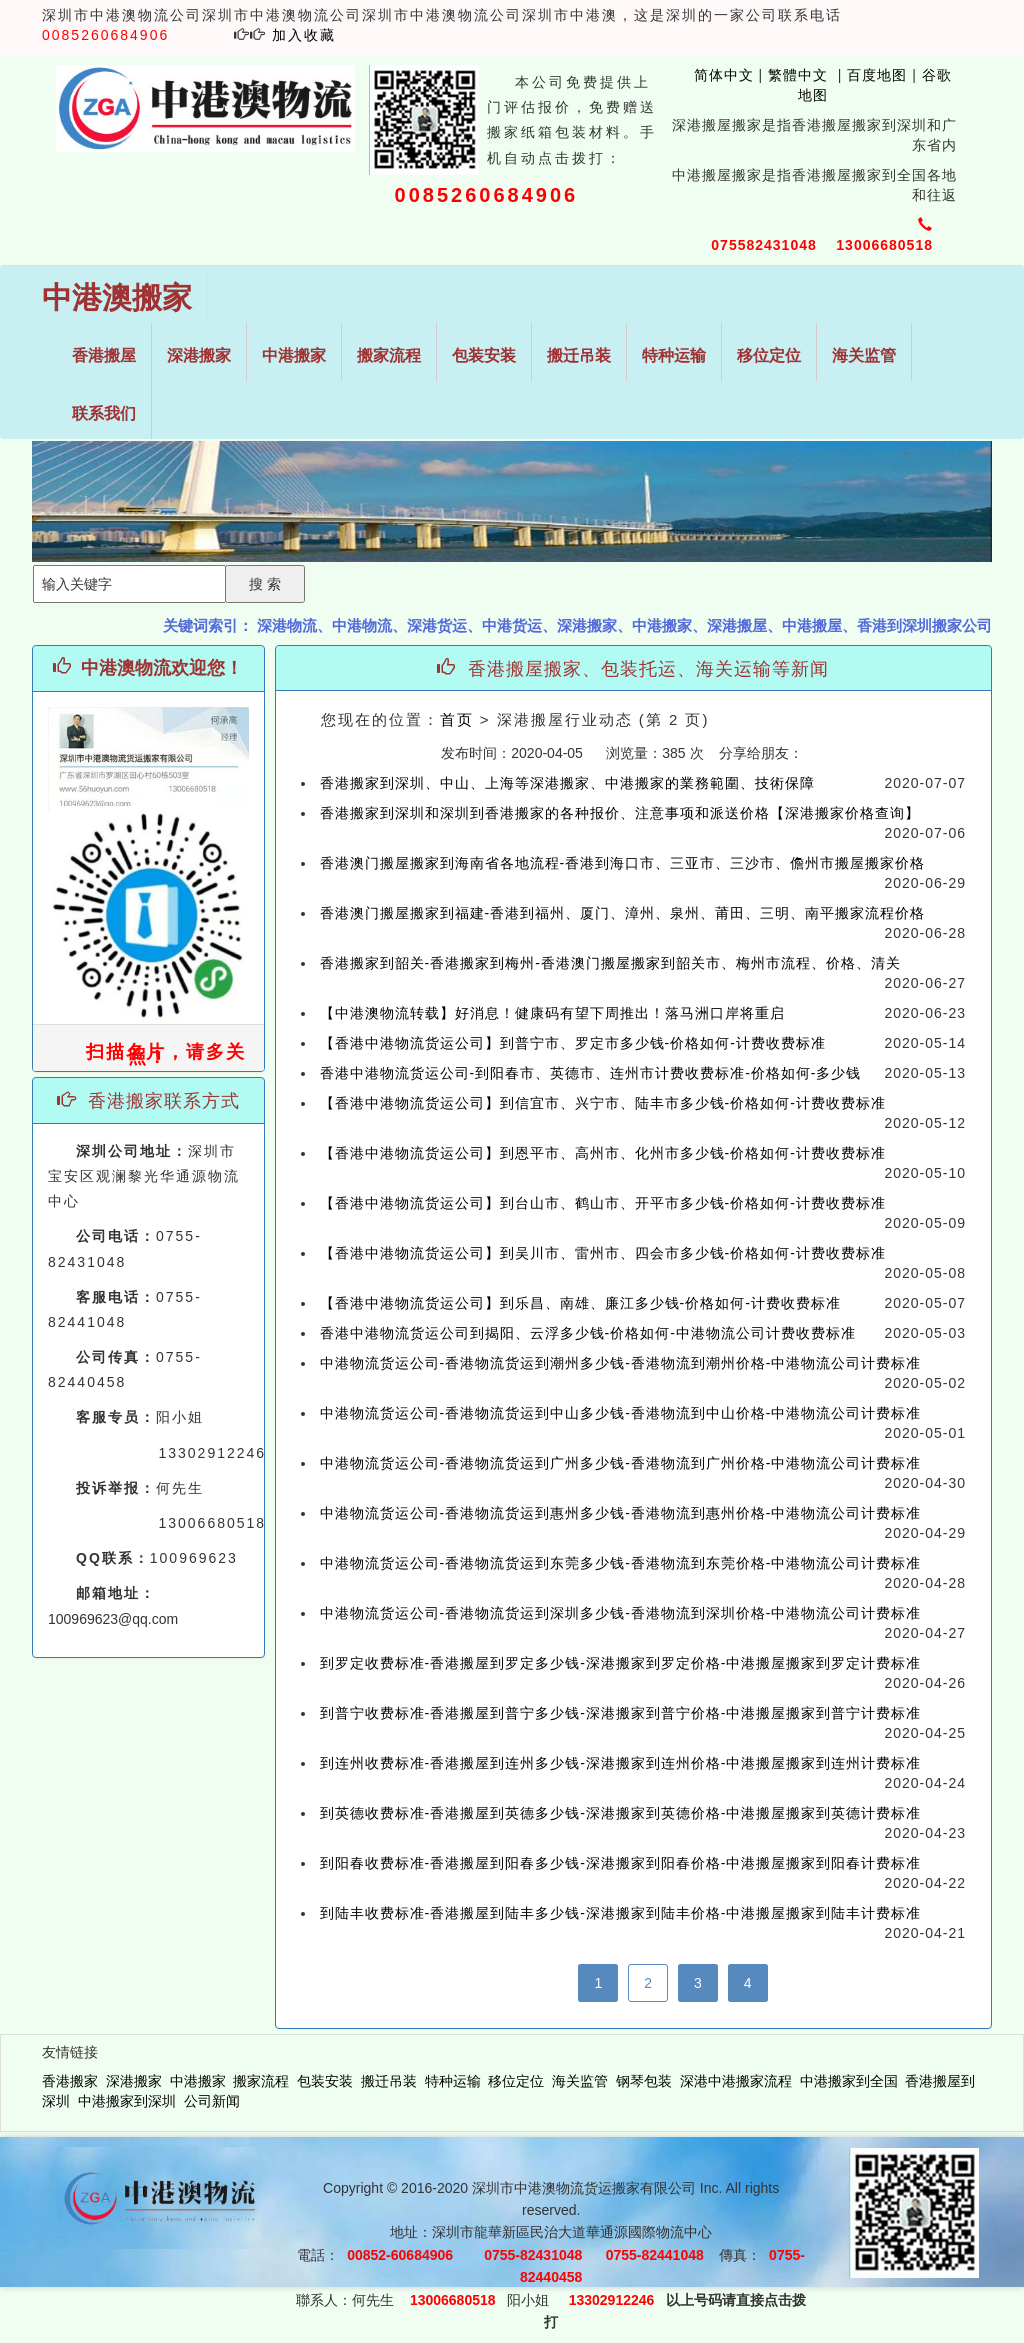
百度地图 (877, 75)
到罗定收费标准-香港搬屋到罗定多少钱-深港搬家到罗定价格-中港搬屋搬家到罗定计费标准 (621, 1663)
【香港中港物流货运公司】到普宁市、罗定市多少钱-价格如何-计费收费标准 (573, 1043)
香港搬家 (70, 2081)
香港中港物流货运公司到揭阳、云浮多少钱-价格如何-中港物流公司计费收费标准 (588, 1333)
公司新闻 (212, 2101)
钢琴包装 (644, 2081)
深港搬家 (199, 355)
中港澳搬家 (117, 297)
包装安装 (484, 355)
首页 (457, 719)
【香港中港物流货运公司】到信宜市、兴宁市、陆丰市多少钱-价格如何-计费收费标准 (603, 1103)
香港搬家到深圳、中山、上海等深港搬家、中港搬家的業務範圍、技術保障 (567, 783)
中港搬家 (294, 355)
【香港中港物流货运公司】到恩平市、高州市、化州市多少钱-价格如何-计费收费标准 (603, 1153)
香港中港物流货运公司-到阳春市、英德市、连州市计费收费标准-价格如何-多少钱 (591, 1073)
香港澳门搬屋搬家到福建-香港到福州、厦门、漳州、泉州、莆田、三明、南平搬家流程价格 (623, 913)
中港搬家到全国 (849, 2081)
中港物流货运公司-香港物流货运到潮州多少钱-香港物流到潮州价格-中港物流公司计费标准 (621, 1363)
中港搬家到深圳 (127, 2101)
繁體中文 (795, 75)
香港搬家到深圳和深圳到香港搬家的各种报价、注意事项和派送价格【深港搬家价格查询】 (620, 813)
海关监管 (864, 355)
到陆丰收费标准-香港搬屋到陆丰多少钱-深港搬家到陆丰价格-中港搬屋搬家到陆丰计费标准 (621, 1913)
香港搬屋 (104, 355)
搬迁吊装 (579, 355)
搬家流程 (389, 355)
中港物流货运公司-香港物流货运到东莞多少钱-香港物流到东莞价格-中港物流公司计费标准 (621, 1563)
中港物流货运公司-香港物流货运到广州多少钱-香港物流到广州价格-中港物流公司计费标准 (621, 1463)
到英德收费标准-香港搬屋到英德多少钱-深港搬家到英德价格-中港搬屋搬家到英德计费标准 (621, 1813)
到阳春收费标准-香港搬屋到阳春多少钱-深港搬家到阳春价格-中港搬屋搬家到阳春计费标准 (621, 1863)
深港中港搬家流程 (736, 2081)
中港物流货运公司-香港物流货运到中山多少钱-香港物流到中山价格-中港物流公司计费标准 (621, 1413)
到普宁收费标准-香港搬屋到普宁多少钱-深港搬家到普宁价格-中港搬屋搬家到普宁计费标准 (621, 1713)
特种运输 (674, 355)
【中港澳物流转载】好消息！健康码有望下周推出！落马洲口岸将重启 (552, 1013)
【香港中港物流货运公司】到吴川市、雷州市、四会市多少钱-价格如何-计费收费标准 (603, 1253)
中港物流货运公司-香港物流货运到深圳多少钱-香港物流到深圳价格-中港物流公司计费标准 (621, 1613)
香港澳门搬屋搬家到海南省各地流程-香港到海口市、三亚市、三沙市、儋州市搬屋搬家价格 (623, 863)
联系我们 (104, 413)
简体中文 (714, 75)
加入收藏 (304, 35)
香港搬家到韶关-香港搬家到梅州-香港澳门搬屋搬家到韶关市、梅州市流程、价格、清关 (610, 963)
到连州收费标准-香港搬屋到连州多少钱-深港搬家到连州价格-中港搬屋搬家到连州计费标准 (621, 1763)
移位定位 (769, 355)
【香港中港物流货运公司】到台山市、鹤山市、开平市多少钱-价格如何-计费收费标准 (603, 1203)
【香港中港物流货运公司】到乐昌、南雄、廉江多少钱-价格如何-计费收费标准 (580, 1303)
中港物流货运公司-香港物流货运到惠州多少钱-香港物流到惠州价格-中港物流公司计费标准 (621, 1513)
